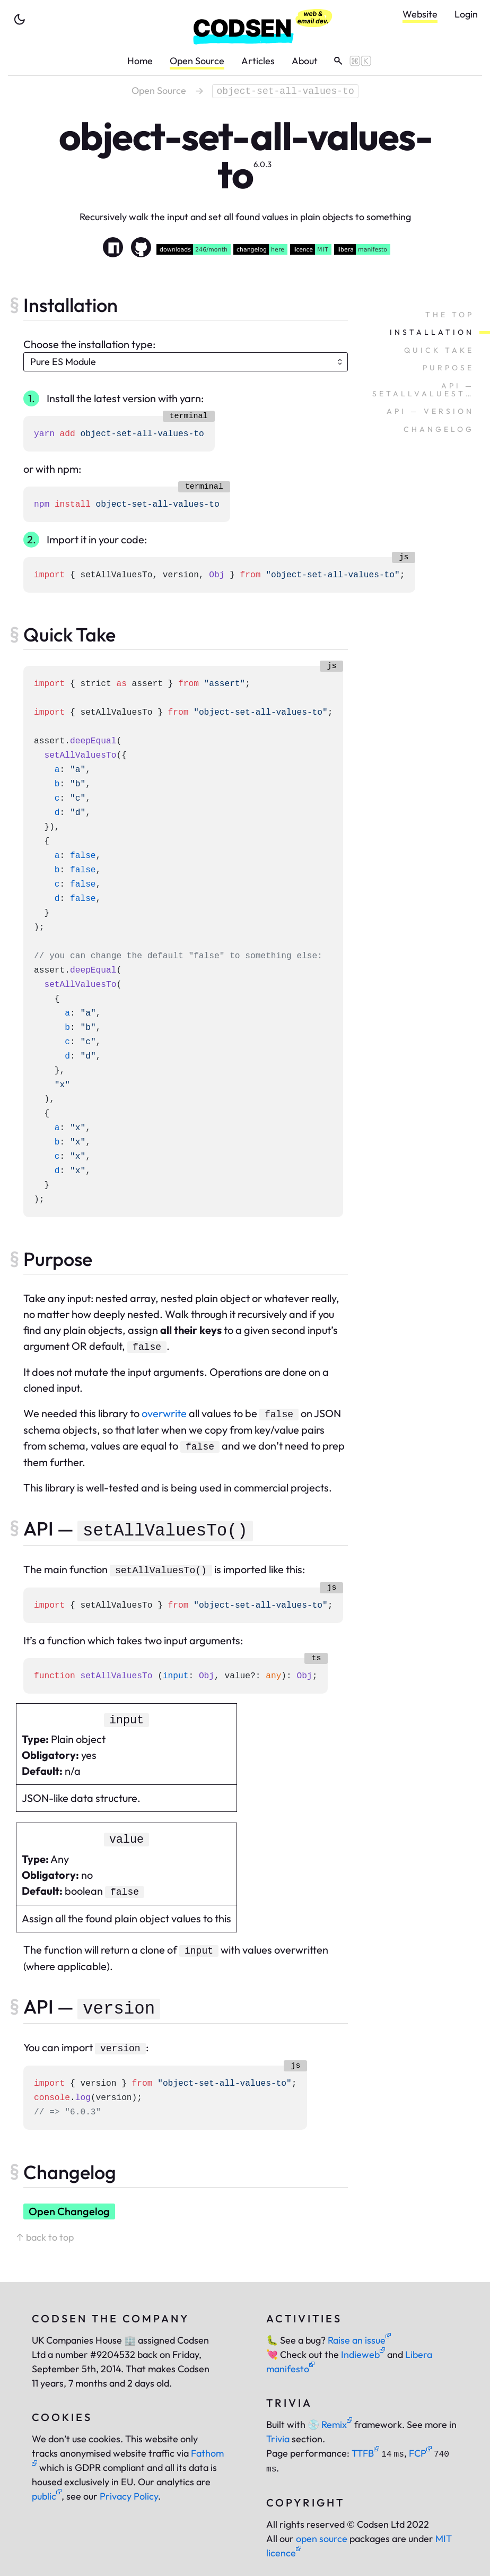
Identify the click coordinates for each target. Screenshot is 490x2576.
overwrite (164, 1413)
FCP (420, 2453)
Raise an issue (359, 2340)
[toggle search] (348, 61)
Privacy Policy (129, 2496)
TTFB (365, 2453)
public (47, 2496)
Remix (330, 2424)
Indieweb (363, 2354)
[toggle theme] (19, 19)
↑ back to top (45, 2237)
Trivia (278, 2439)
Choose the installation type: (89, 344)
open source (321, 2538)
